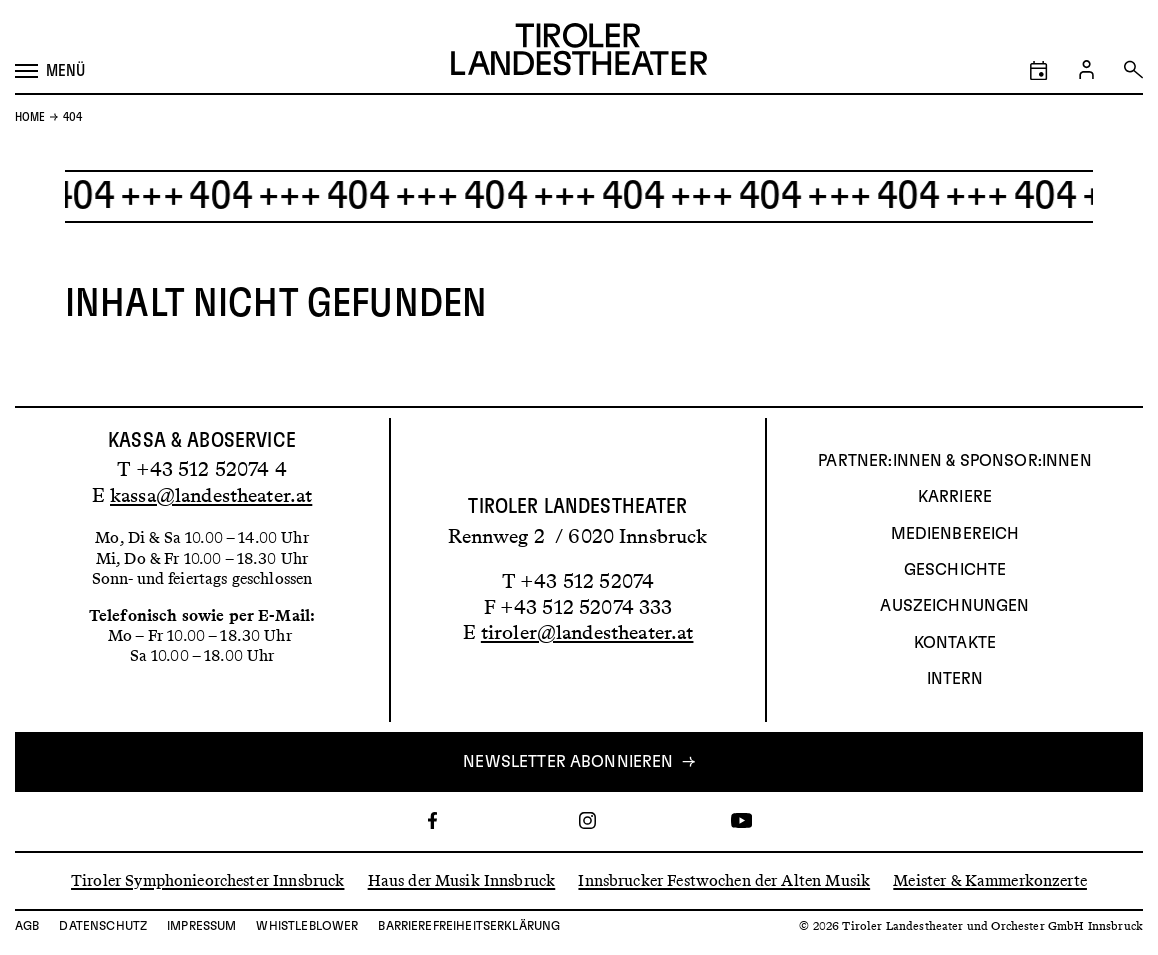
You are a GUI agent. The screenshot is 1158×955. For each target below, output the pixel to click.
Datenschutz (103, 926)
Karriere (955, 497)
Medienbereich (955, 534)
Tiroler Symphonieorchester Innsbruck (207, 880)
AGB (27, 926)
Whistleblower (307, 926)
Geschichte (955, 570)
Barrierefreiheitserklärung (469, 926)
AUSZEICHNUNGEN (954, 606)
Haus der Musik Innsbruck (462, 880)
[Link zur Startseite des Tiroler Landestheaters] (579, 52)
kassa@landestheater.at (211, 495)
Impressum (201, 926)
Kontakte (955, 643)
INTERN (955, 679)
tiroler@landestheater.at (587, 632)
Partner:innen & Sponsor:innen (954, 461)
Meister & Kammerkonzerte (990, 880)
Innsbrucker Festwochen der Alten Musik (724, 880)
